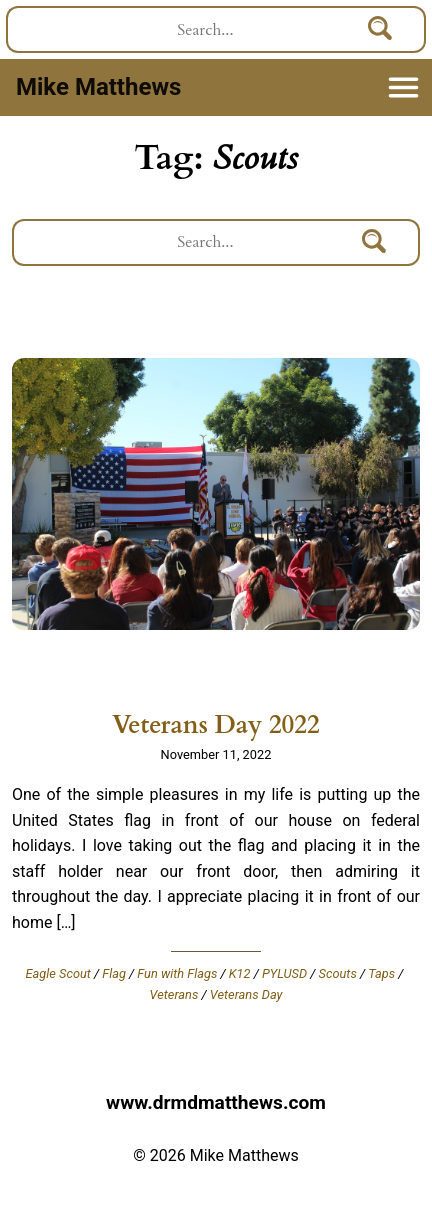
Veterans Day (246, 994)
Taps (381, 973)
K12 (240, 973)
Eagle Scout (58, 973)
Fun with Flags (177, 973)
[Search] (381, 29)
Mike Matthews (98, 87)
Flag (114, 973)
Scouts (338, 973)
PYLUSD (284, 973)
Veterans (174, 994)
